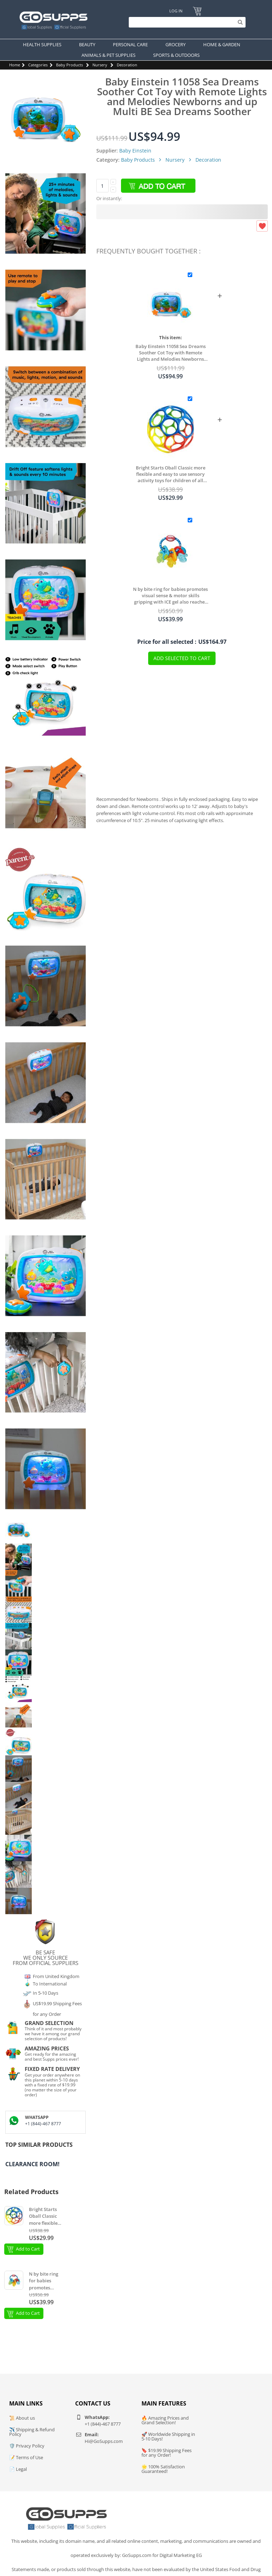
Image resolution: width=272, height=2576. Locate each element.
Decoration (127, 64)
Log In (175, 10)
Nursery (99, 64)
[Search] (185, 22)
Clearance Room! (32, 2164)
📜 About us (22, 2418)
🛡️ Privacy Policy (26, 2446)
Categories (38, 64)
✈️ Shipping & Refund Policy (32, 2431)
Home (14, 64)
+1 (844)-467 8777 (43, 2124)
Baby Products (69, 64)
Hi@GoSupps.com (104, 2441)
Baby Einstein (135, 150)
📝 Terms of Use (26, 2457)
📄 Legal (18, 2469)
